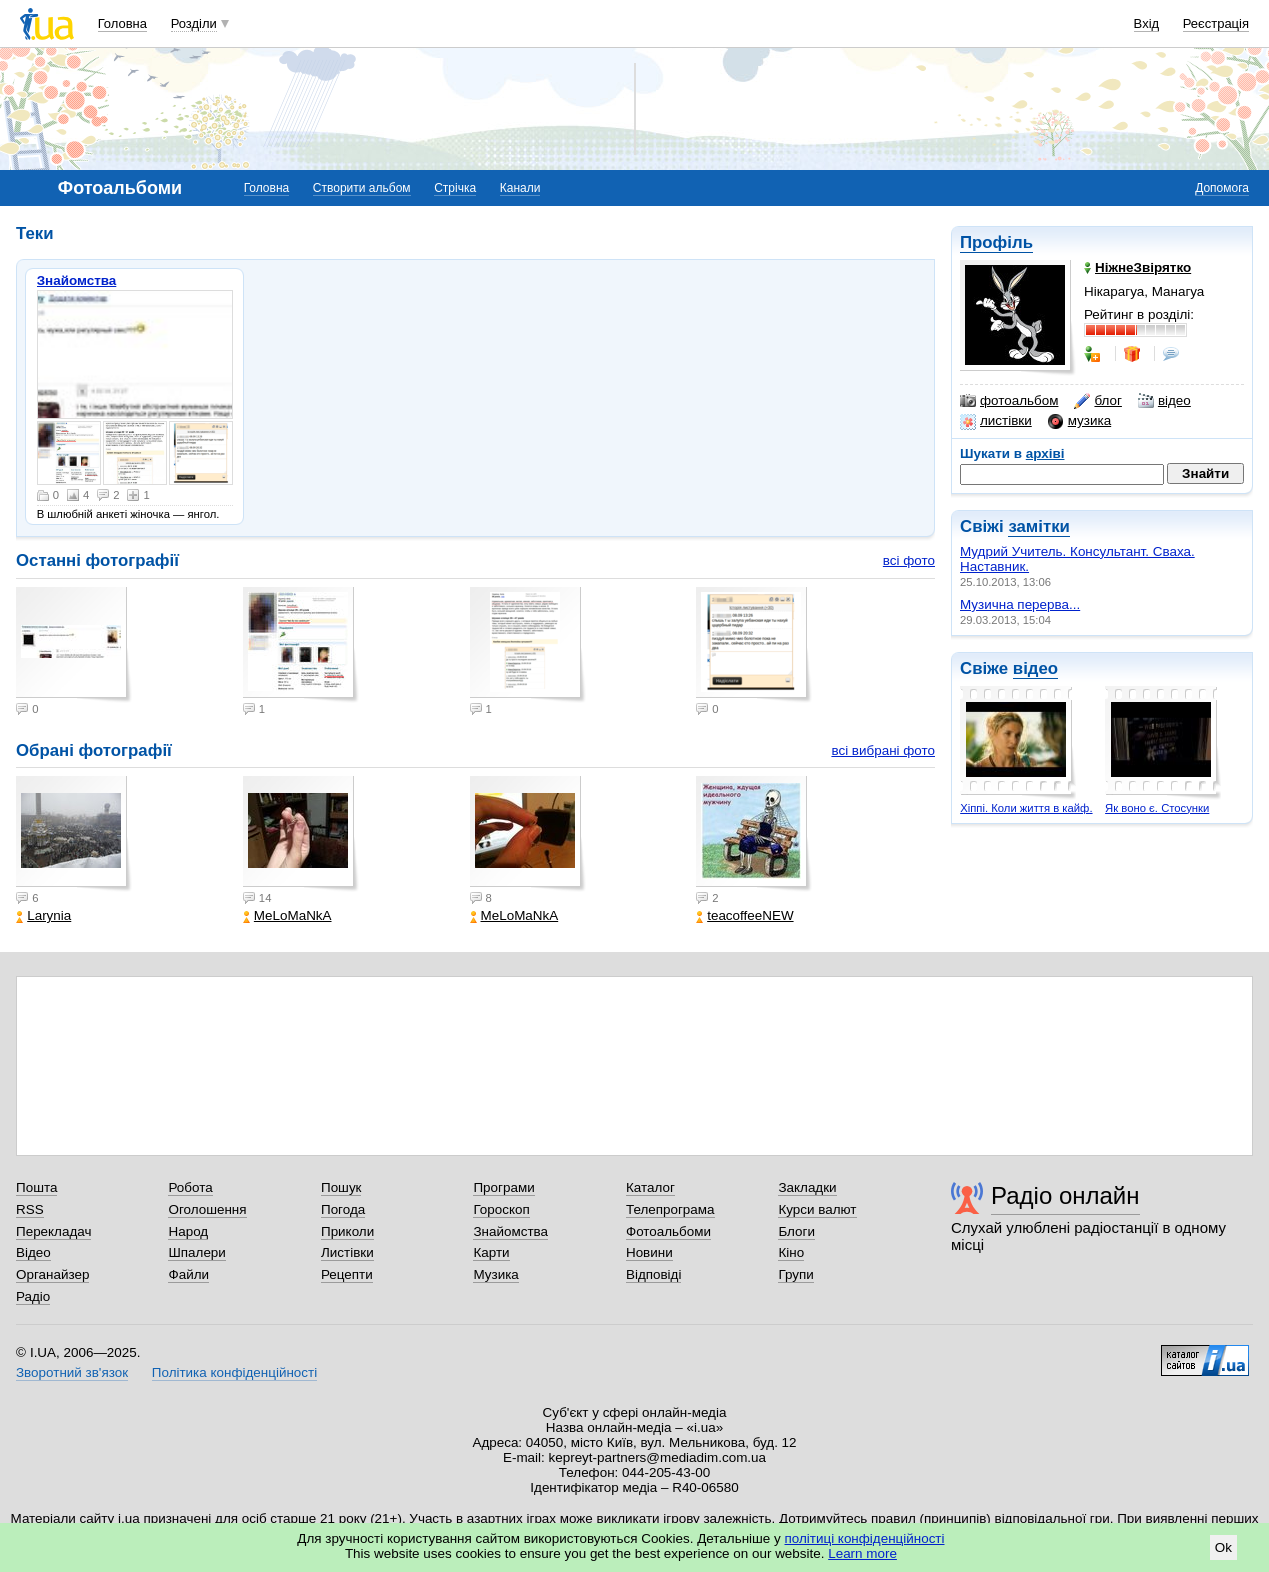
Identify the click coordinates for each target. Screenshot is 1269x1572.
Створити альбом (362, 188)
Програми (503, 1187)
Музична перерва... (1020, 604)
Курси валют (817, 1209)
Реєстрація (1216, 23)
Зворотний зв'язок (72, 1372)
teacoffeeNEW (744, 915)
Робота (190, 1187)
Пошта (36, 1187)
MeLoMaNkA (287, 915)
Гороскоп (501, 1209)
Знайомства (77, 280)
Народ (188, 1231)
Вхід (1147, 23)
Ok (1223, 1547)
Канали (520, 188)
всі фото (909, 560)
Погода (343, 1209)
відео (1164, 401)
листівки (996, 421)
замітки (1039, 526)
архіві (1045, 453)
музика (1079, 421)
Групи (795, 1274)
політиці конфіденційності (865, 1538)
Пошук (341, 1187)
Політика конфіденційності (234, 1372)
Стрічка (455, 188)
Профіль (996, 242)
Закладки (807, 1187)
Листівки (347, 1252)
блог (1097, 401)
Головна (122, 23)
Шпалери (196, 1252)
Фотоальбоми (668, 1231)
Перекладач (53, 1231)
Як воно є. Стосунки (1157, 808)
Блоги (796, 1231)
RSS (30, 1209)
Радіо (33, 1296)
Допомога (1222, 188)
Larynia (43, 915)
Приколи (347, 1231)
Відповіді (654, 1274)
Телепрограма (670, 1209)
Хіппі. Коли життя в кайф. (1026, 808)
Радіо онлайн (1065, 1195)
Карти (491, 1252)
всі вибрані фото (883, 750)
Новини (649, 1252)
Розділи (194, 23)
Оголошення (207, 1209)
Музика (495, 1274)
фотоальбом (1009, 401)
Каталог (650, 1187)
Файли (188, 1274)
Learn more (862, 1553)
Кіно (791, 1252)
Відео (33, 1252)
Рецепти (347, 1274)
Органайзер (52, 1274)
